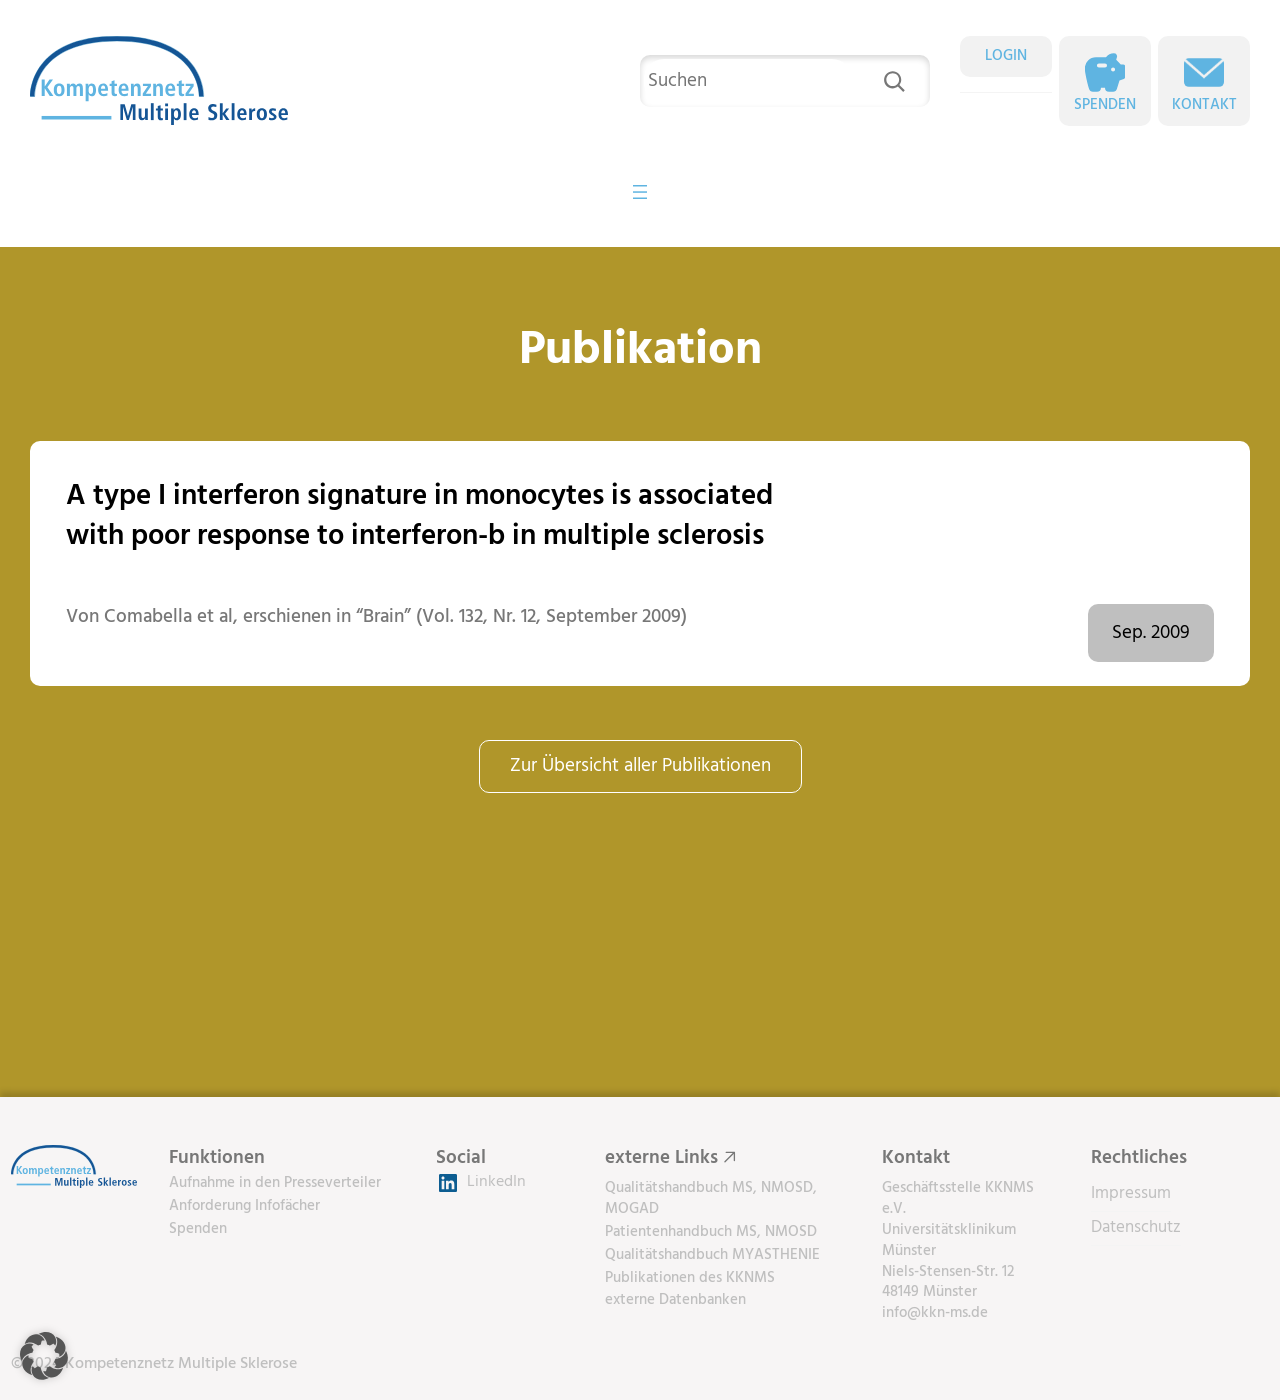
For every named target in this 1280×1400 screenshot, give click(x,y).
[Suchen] (894, 81)
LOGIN (1006, 56)
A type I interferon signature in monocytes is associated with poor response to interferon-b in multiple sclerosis (419, 516)
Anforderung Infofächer (244, 1206)
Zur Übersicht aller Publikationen (640, 766)
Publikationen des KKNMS (690, 1278)
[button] (44, 1356)
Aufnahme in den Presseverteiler (275, 1183)
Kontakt (1204, 105)
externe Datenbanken (675, 1300)
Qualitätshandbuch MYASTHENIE (712, 1255)
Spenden (1105, 105)
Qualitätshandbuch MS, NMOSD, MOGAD (711, 1198)
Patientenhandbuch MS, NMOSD (711, 1232)
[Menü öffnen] (640, 192)
